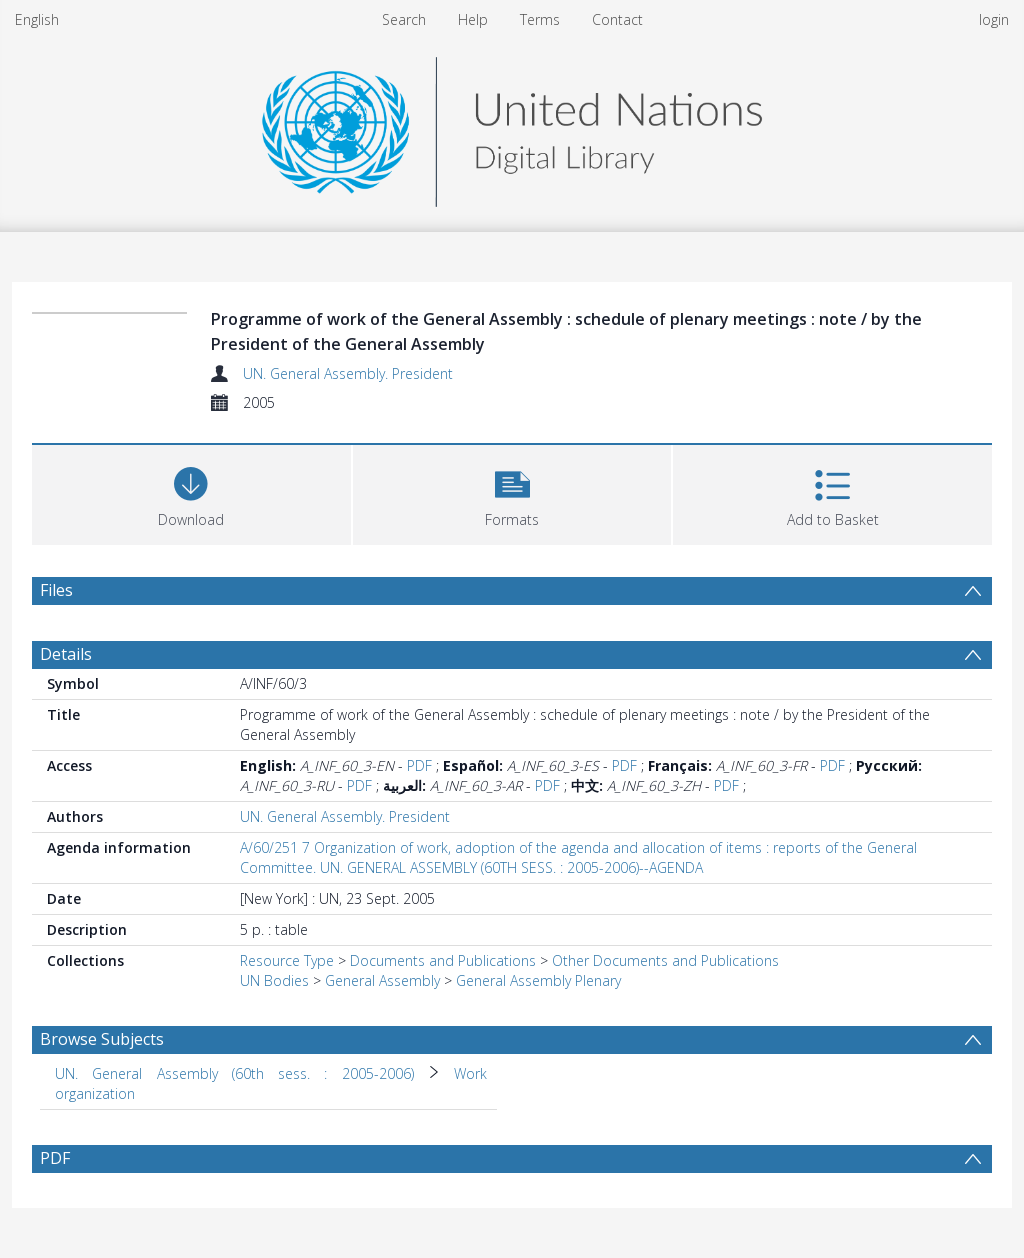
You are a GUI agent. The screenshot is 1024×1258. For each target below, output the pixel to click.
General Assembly (382, 980)
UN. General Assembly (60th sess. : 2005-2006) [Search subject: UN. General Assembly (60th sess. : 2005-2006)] (234, 1073)
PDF (419, 765)
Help (473, 19)
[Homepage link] (512, 126)
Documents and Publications (443, 960)
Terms (540, 19)
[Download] (191, 492)
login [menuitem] (994, 19)
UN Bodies (274, 980)
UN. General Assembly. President (348, 373)
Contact (617, 19)
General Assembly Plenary (538, 980)
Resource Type (287, 960)
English (37, 19)
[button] (512, 492)
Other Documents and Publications (665, 960)
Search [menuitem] (404, 19)
